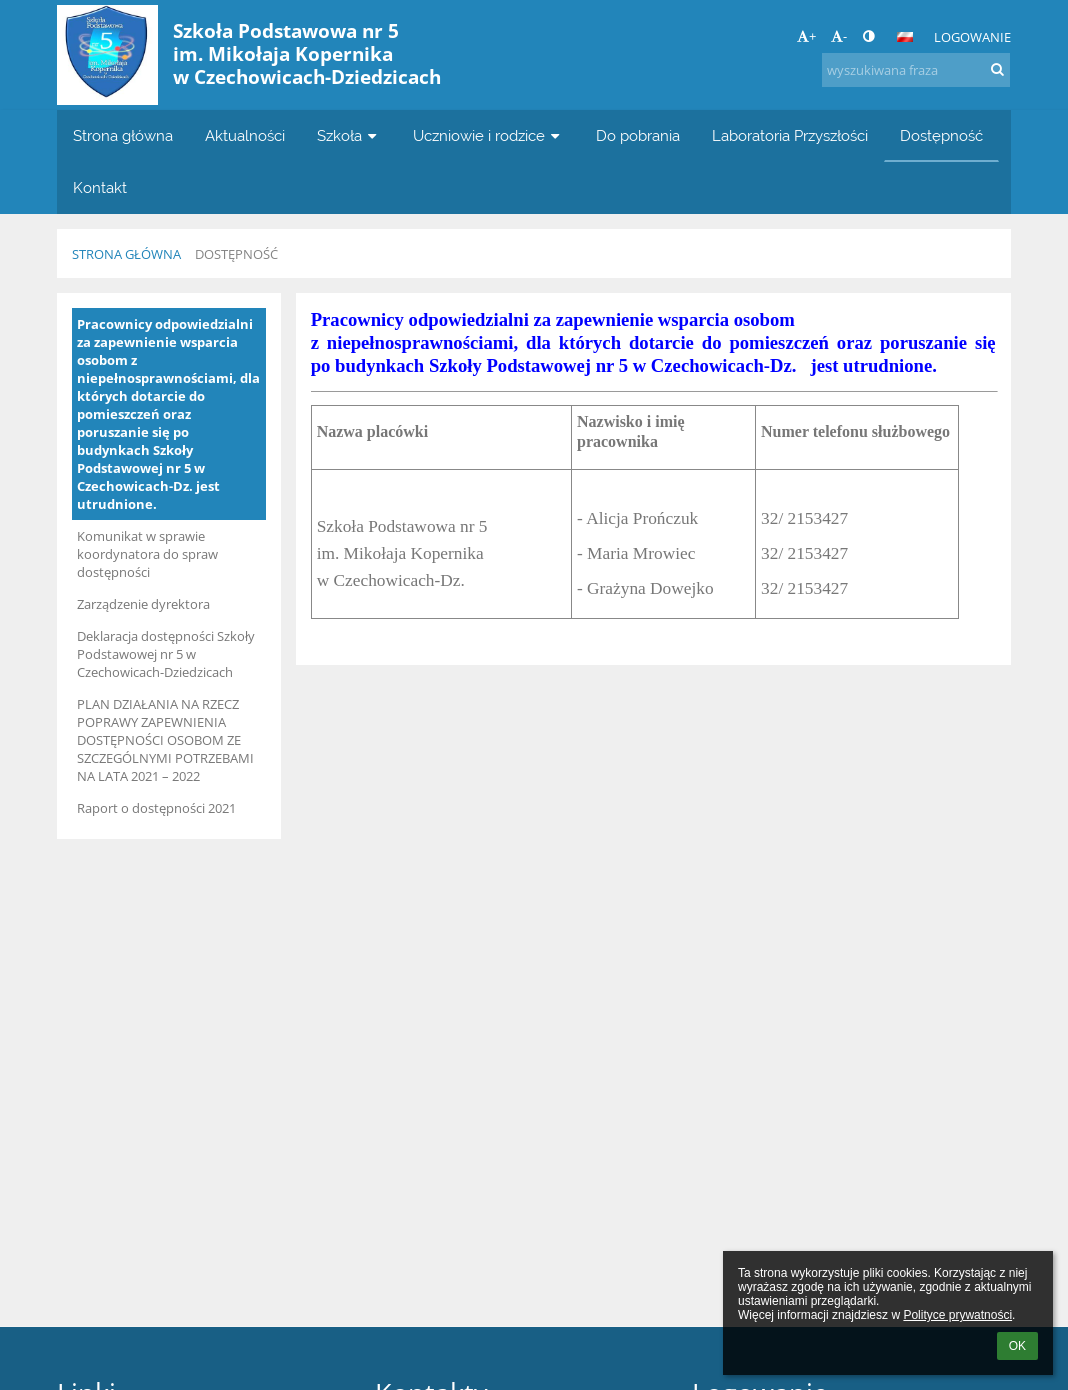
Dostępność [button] (941, 135)
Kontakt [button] (100, 187)
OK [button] (1017, 1346)
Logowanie (972, 37)
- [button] (839, 36)
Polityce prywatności (957, 1315)
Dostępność (236, 254)
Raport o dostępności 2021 (156, 808)
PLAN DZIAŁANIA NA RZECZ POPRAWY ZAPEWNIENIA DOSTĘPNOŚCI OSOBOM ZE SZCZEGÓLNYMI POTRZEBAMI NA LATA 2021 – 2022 (165, 740)
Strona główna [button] (123, 135)
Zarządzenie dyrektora (143, 604)
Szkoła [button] (349, 135)
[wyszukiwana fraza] (916, 70)
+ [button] (806, 36)
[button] (905, 37)
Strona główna (126, 254)
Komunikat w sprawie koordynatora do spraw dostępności (147, 554)
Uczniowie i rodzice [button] (488, 135)
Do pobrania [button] (638, 135)
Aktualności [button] (245, 135)
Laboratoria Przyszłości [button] (790, 135)
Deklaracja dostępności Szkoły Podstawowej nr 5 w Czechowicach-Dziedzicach (166, 654)
